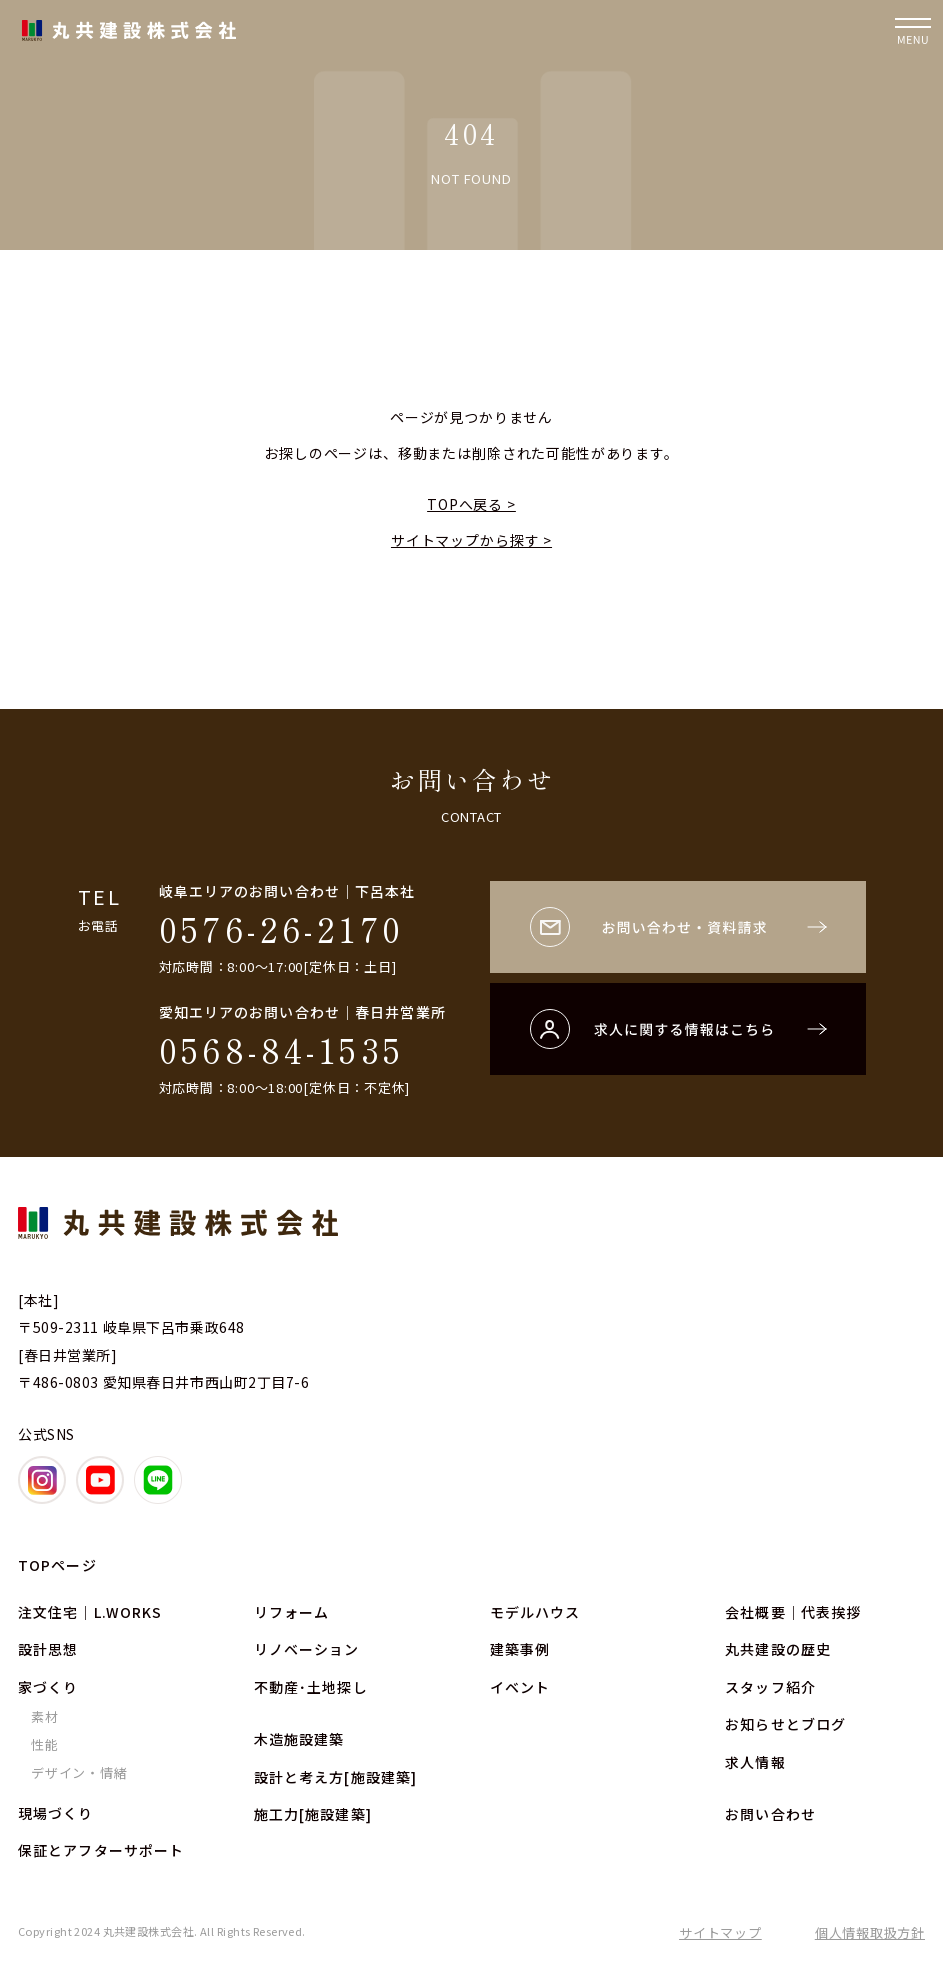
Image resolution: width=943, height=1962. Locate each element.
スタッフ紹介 (770, 1687)
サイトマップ (720, 1932)
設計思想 (48, 1649)
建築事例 (520, 1649)
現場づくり (56, 1813)
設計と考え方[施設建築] (335, 1777)
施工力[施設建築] (313, 1814)
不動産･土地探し (311, 1687)
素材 (45, 1716)
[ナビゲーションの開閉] (913, 30)
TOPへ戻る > (471, 504)
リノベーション (307, 1649)
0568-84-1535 (282, 1049)
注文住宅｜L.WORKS (90, 1612)
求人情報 (755, 1762)
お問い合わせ (770, 1814)
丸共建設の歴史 (778, 1649)
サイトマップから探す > (471, 540)
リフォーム (292, 1612)
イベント (520, 1687)
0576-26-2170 (282, 928)
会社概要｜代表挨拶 (793, 1612)
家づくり (48, 1687)
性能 (45, 1744)
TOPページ (57, 1565)
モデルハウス (535, 1612)
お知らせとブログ (785, 1724)
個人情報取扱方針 (870, 1932)
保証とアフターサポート (101, 1850)
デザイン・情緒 (79, 1772)
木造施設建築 (299, 1739)
